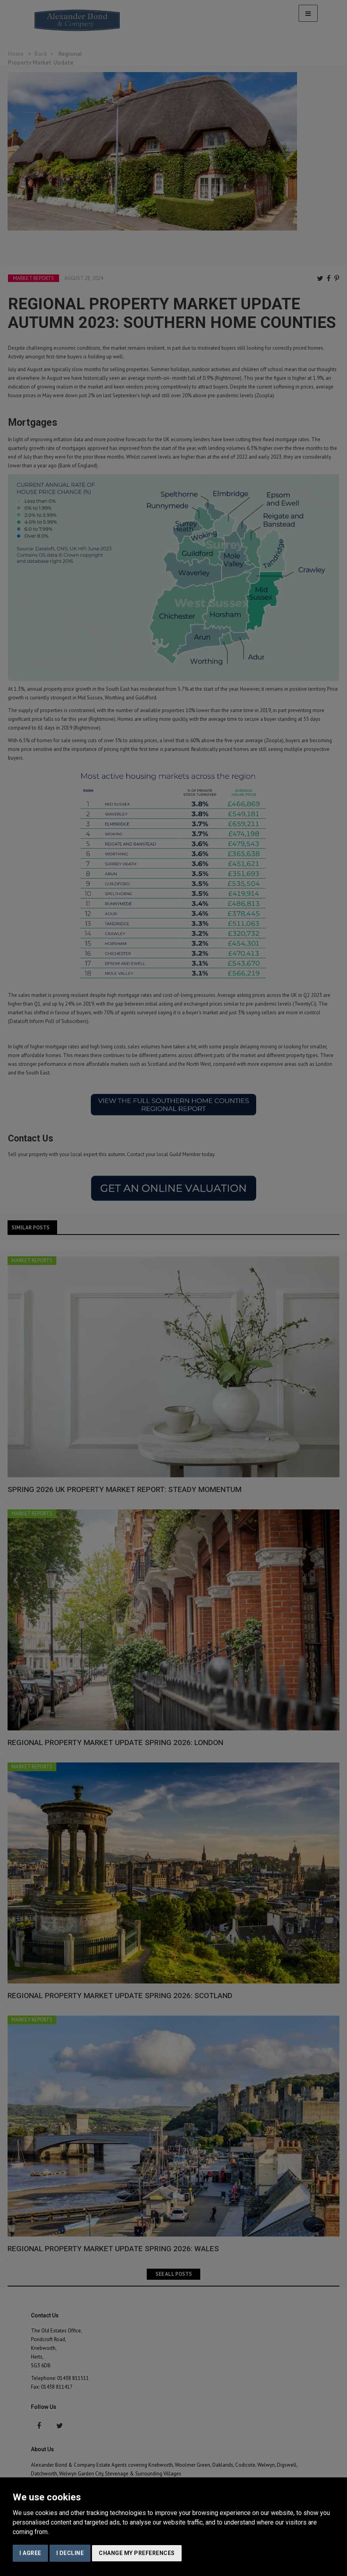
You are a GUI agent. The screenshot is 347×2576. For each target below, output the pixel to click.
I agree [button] (30, 2553)
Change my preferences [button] (137, 2553)
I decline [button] (70, 2553)
